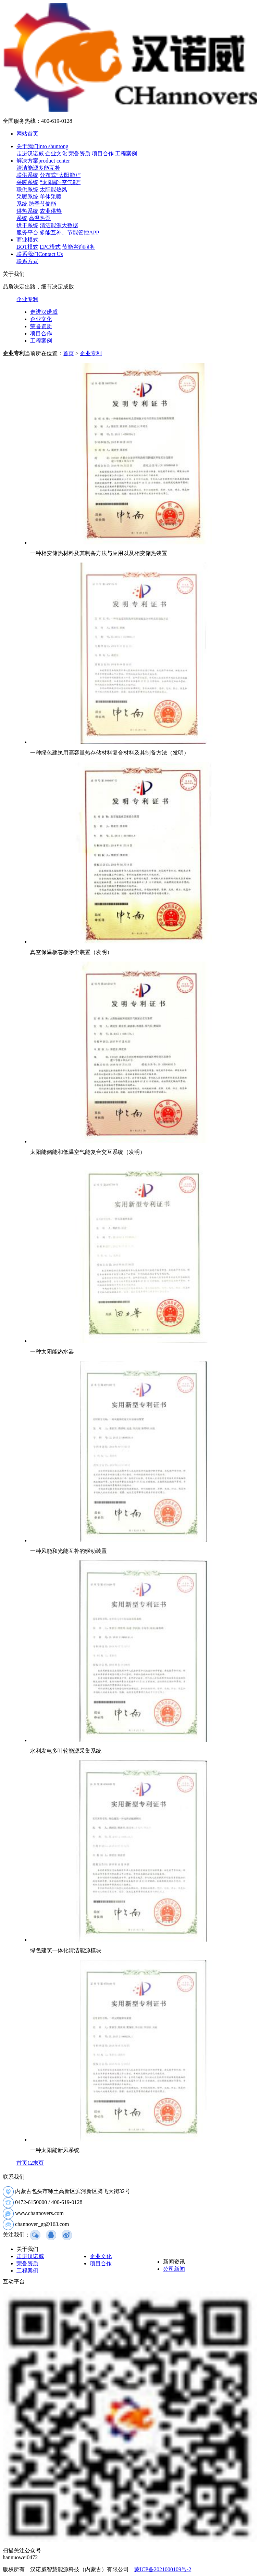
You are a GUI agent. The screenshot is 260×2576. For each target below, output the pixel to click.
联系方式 (27, 261)
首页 (68, 353)
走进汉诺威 (30, 153)
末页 (38, 2163)
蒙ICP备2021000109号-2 (162, 2569)
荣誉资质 (79, 153)
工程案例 (126, 153)
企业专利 (27, 299)
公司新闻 (174, 2269)
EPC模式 (50, 247)
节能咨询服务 (78, 247)
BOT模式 (27, 247)
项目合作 (103, 153)
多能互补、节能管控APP (69, 232)
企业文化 (56, 153)
